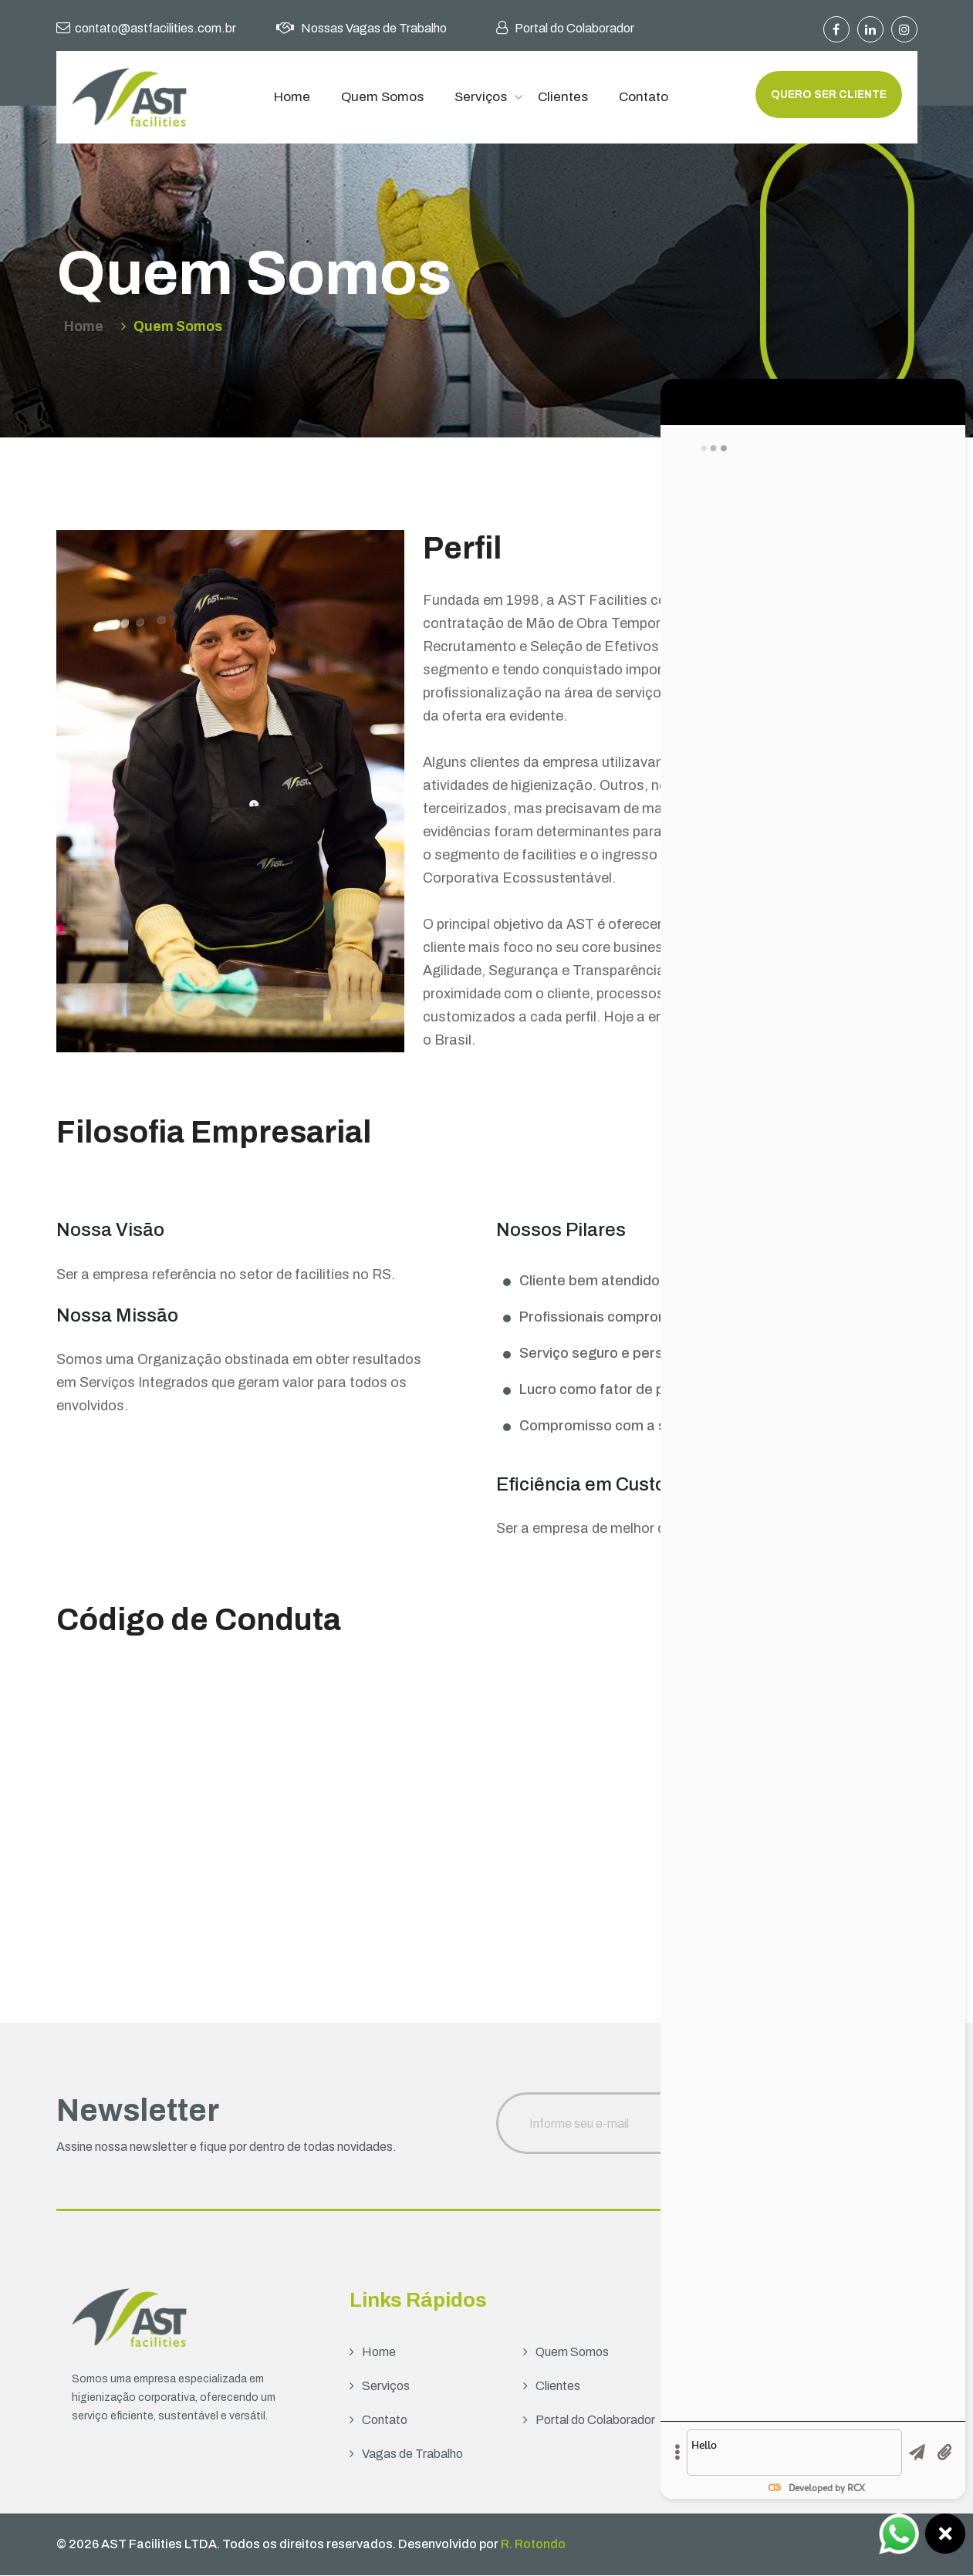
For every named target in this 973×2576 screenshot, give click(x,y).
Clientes (563, 96)
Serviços (480, 96)
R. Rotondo (533, 2544)
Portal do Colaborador (589, 2420)
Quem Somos (382, 96)
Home (292, 96)
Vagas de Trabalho (406, 2454)
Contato (643, 96)
